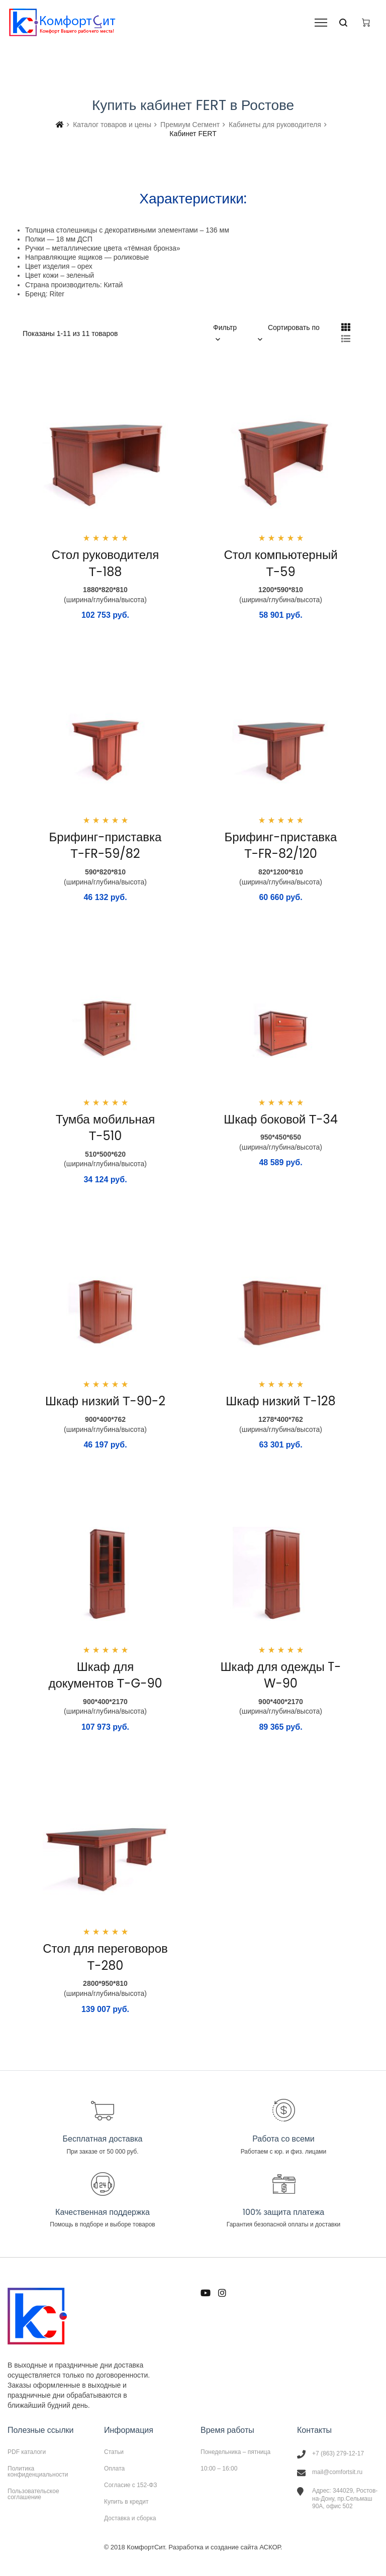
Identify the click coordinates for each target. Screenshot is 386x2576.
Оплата (114, 2468)
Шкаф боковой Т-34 (281, 1119)
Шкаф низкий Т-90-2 (105, 1401)
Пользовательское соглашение (33, 2494)
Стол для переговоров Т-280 (105, 1957)
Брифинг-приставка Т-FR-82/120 (281, 845)
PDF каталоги (27, 2451)
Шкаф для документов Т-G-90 (105, 1675)
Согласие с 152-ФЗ (130, 2485)
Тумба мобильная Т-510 (105, 1128)
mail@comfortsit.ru (337, 2472)
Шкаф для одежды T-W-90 (281, 1675)
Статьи (114, 2451)
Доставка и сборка (130, 2518)
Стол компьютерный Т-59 (280, 563)
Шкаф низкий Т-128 (280, 1401)
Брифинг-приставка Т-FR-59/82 (105, 845)
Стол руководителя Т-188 (105, 563)
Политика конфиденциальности (38, 2471)
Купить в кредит (126, 2501)
